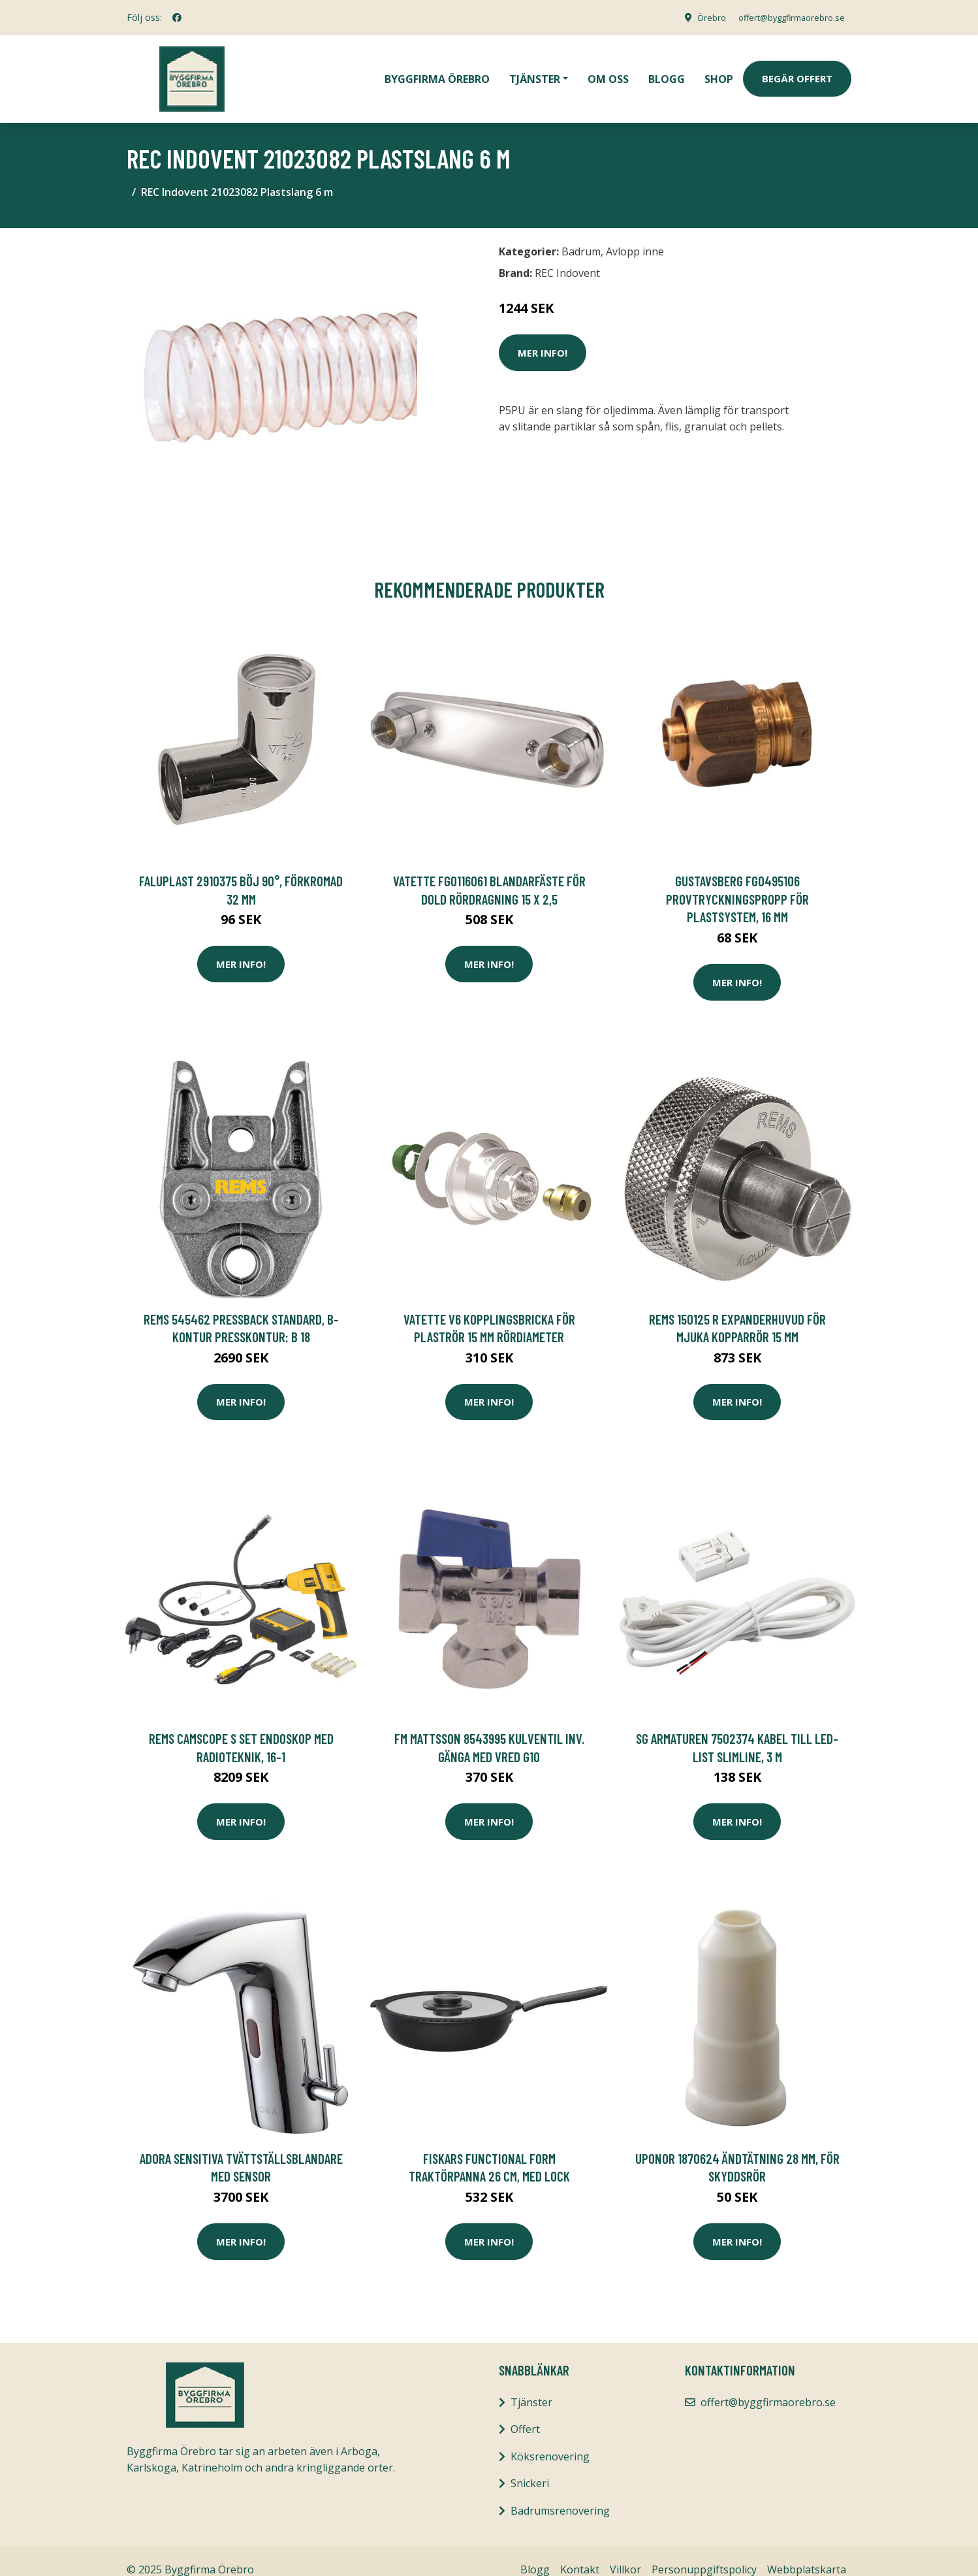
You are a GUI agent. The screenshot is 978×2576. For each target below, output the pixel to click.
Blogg (666, 69)
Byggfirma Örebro (437, 69)
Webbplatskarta (806, 2551)
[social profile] (177, 17)
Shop (718, 69)
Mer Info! (542, 333)
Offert (525, 2411)
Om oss (608, 69)
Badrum (581, 233)
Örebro (695, 17)
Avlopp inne (635, 233)
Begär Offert (797, 69)
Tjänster (531, 2383)
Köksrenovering (550, 2437)
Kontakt (579, 2551)
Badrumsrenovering (560, 2492)
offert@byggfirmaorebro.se (783, 17)
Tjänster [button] (534, 69)
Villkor (625, 2551)
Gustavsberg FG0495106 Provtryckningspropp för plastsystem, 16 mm (737, 880)
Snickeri (530, 2465)
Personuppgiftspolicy (704, 2551)
